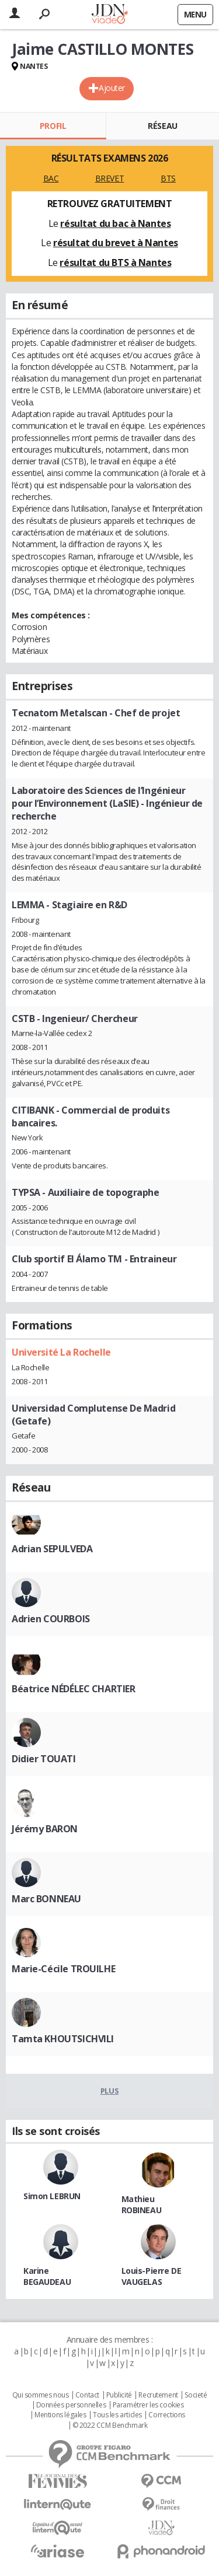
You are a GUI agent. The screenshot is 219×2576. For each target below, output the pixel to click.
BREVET (109, 178)
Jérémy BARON (45, 1828)
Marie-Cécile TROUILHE (63, 1968)
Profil (53, 125)
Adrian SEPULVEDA (52, 1548)
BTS (168, 178)
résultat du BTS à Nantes (115, 262)
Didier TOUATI (44, 1758)
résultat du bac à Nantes (115, 223)
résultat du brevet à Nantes (115, 242)
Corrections (166, 2415)
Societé (196, 2395)
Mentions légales (60, 2415)
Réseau (162, 125)
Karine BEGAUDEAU (47, 2276)
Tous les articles (117, 2415)
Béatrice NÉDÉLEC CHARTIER (73, 1688)
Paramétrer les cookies (148, 2405)
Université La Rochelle (61, 1352)
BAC (51, 178)
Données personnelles (71, 2405)
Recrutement (158, 2395)
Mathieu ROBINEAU (141, 2204)
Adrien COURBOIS (51, 1618)
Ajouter (112, 87)
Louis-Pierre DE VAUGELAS (151, 2276)
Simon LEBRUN (52, 2196)
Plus (109, 2090)
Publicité (119, 2395)
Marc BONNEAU (46, 1898)
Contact (87, 2395)
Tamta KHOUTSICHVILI (63, 2038)
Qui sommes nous (40, 2395)
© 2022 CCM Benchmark (110, 2425)
